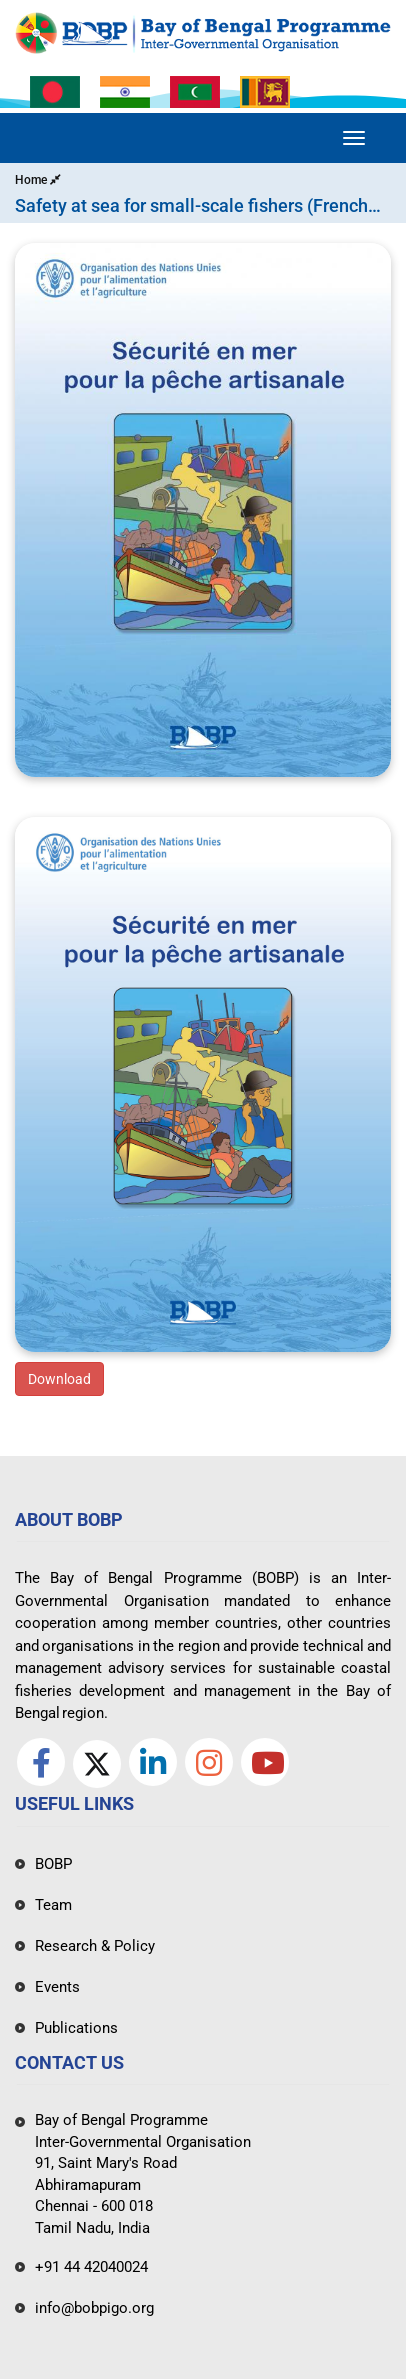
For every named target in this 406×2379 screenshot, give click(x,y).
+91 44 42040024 (91, 2267)
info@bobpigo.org (94, 2308)
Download (59, 1379)
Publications (76, 2028)
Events (57, 1987)
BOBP (53, 1864)
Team (53, 1905)
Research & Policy (95, 1946)
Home (38, 180)
